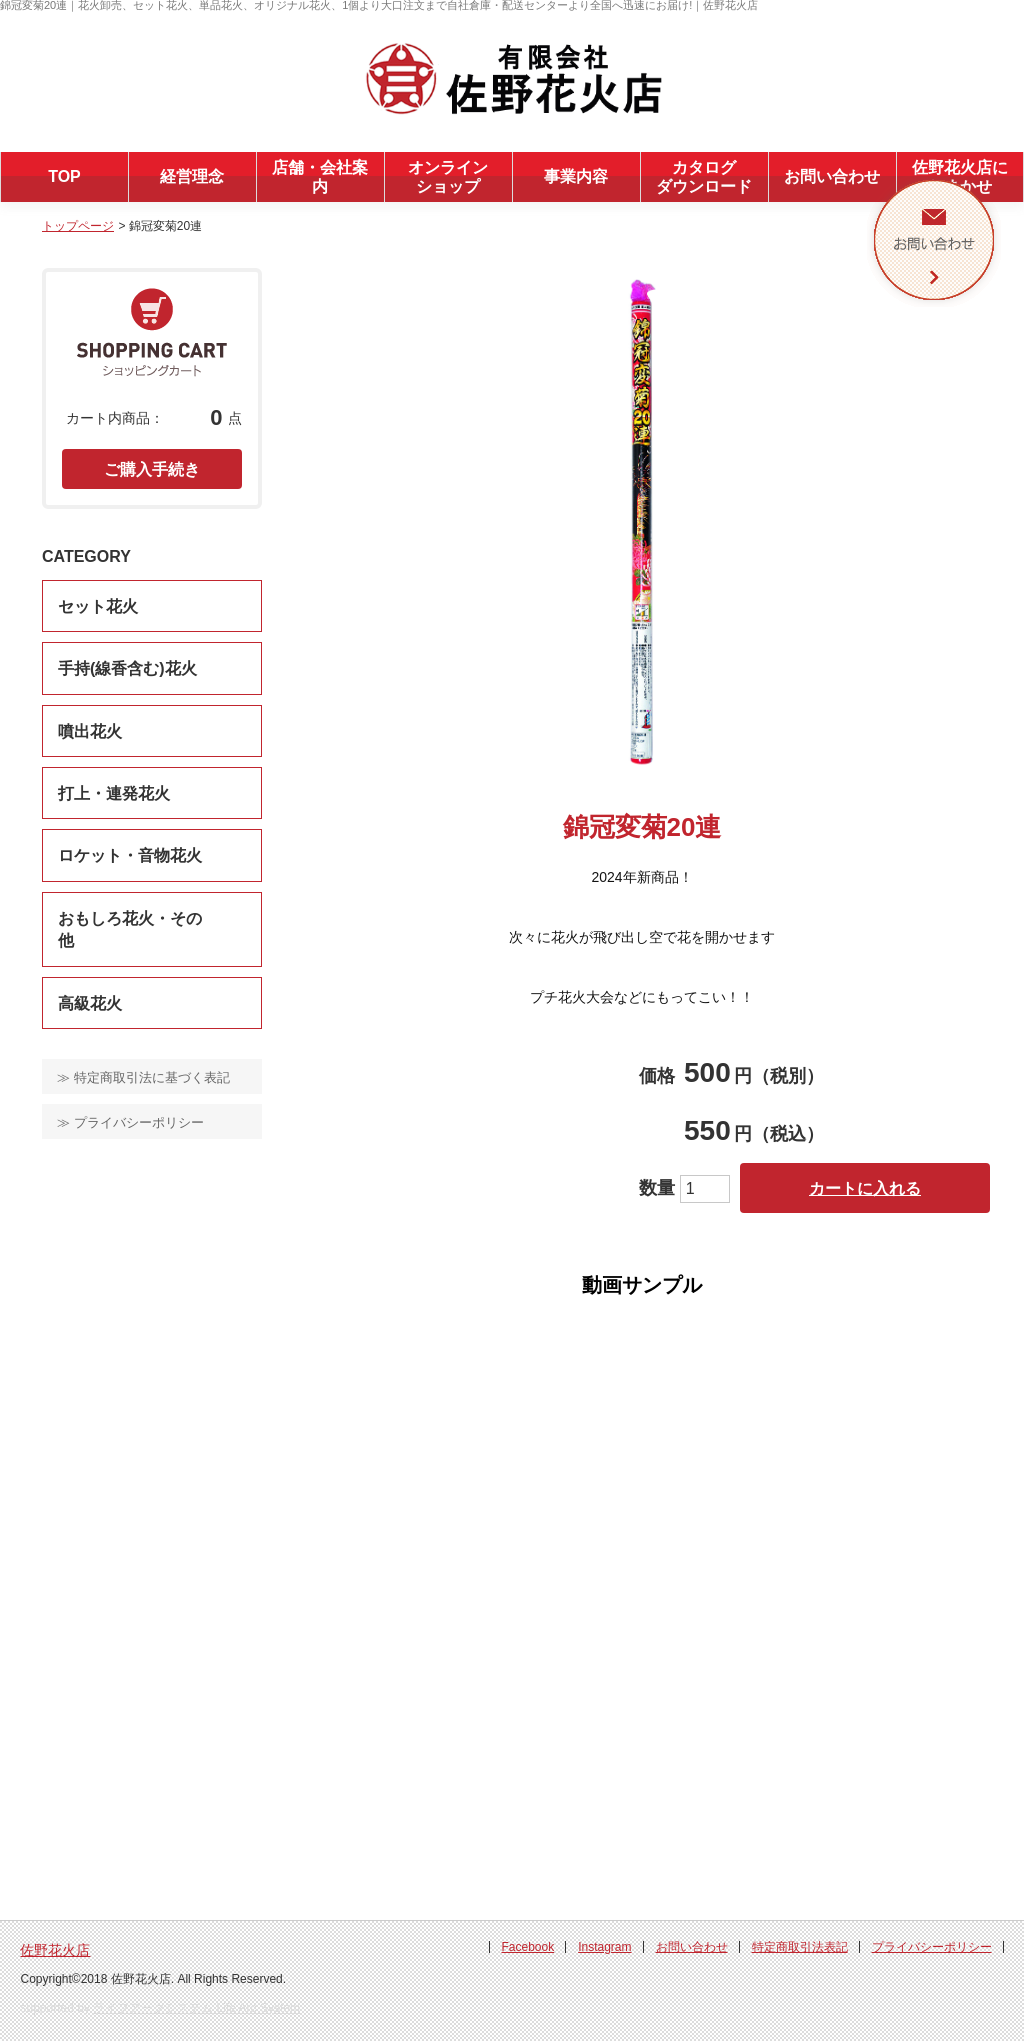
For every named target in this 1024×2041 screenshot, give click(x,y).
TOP (64, 176)
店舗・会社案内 (320, 177)
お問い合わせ (832, 176)
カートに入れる (865, 1188)
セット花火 (98, 606)
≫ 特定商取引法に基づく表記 (143, 1077)
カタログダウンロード (704, 177)
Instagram (604, 1947)
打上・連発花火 (114, 793)
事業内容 (576, 176)
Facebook (527, 1947)
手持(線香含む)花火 (127, 668)
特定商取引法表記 (800, 1947)
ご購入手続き (152, 469)
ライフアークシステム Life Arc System (196, 2008)
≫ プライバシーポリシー (130, 1122)
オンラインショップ (448, 177)
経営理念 (192, 176)
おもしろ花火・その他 (130, 929)
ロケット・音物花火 (130, 855)
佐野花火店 (55, 1950)
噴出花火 (90, 731)
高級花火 (90, 1003)
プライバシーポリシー (932, 1947)
